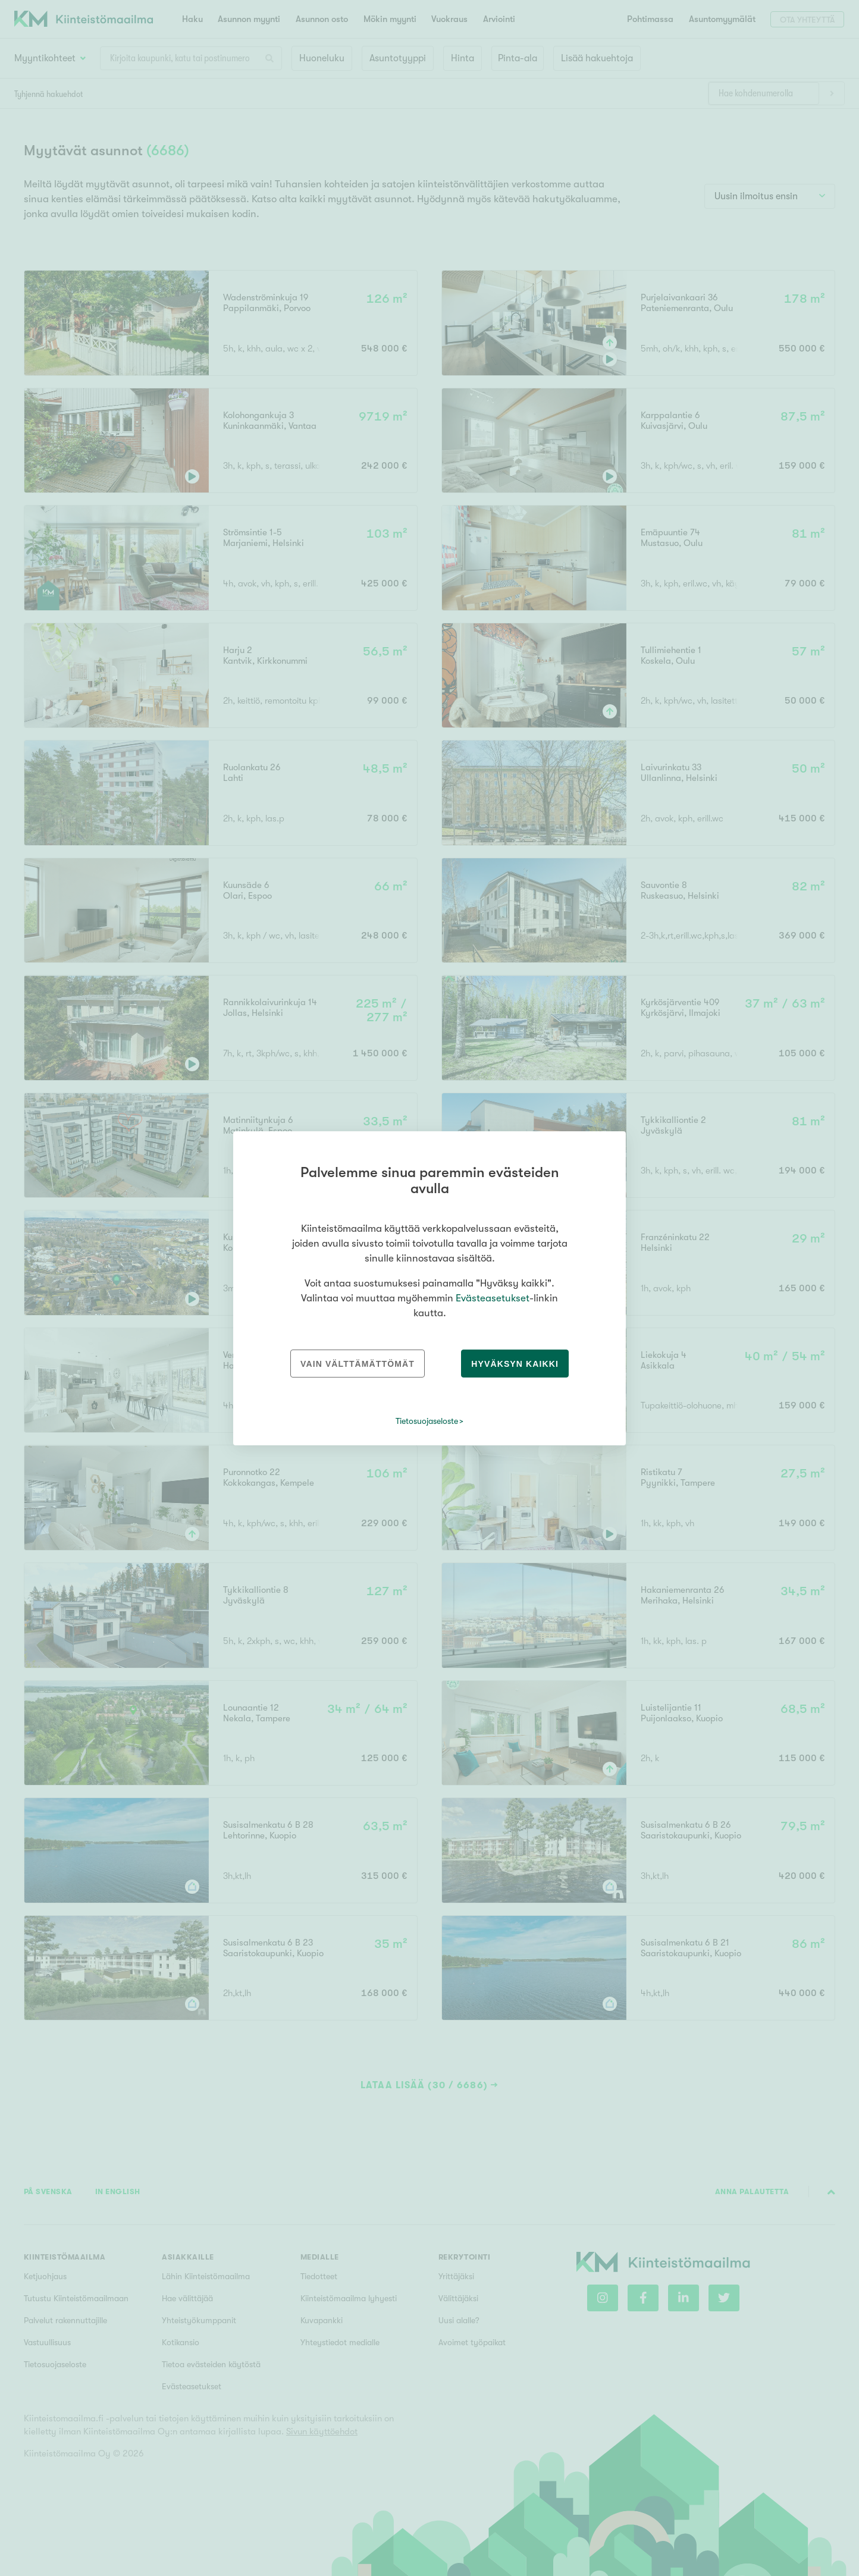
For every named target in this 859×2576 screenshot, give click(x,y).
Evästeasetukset (492, 1298)
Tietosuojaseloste (427, 1421)
